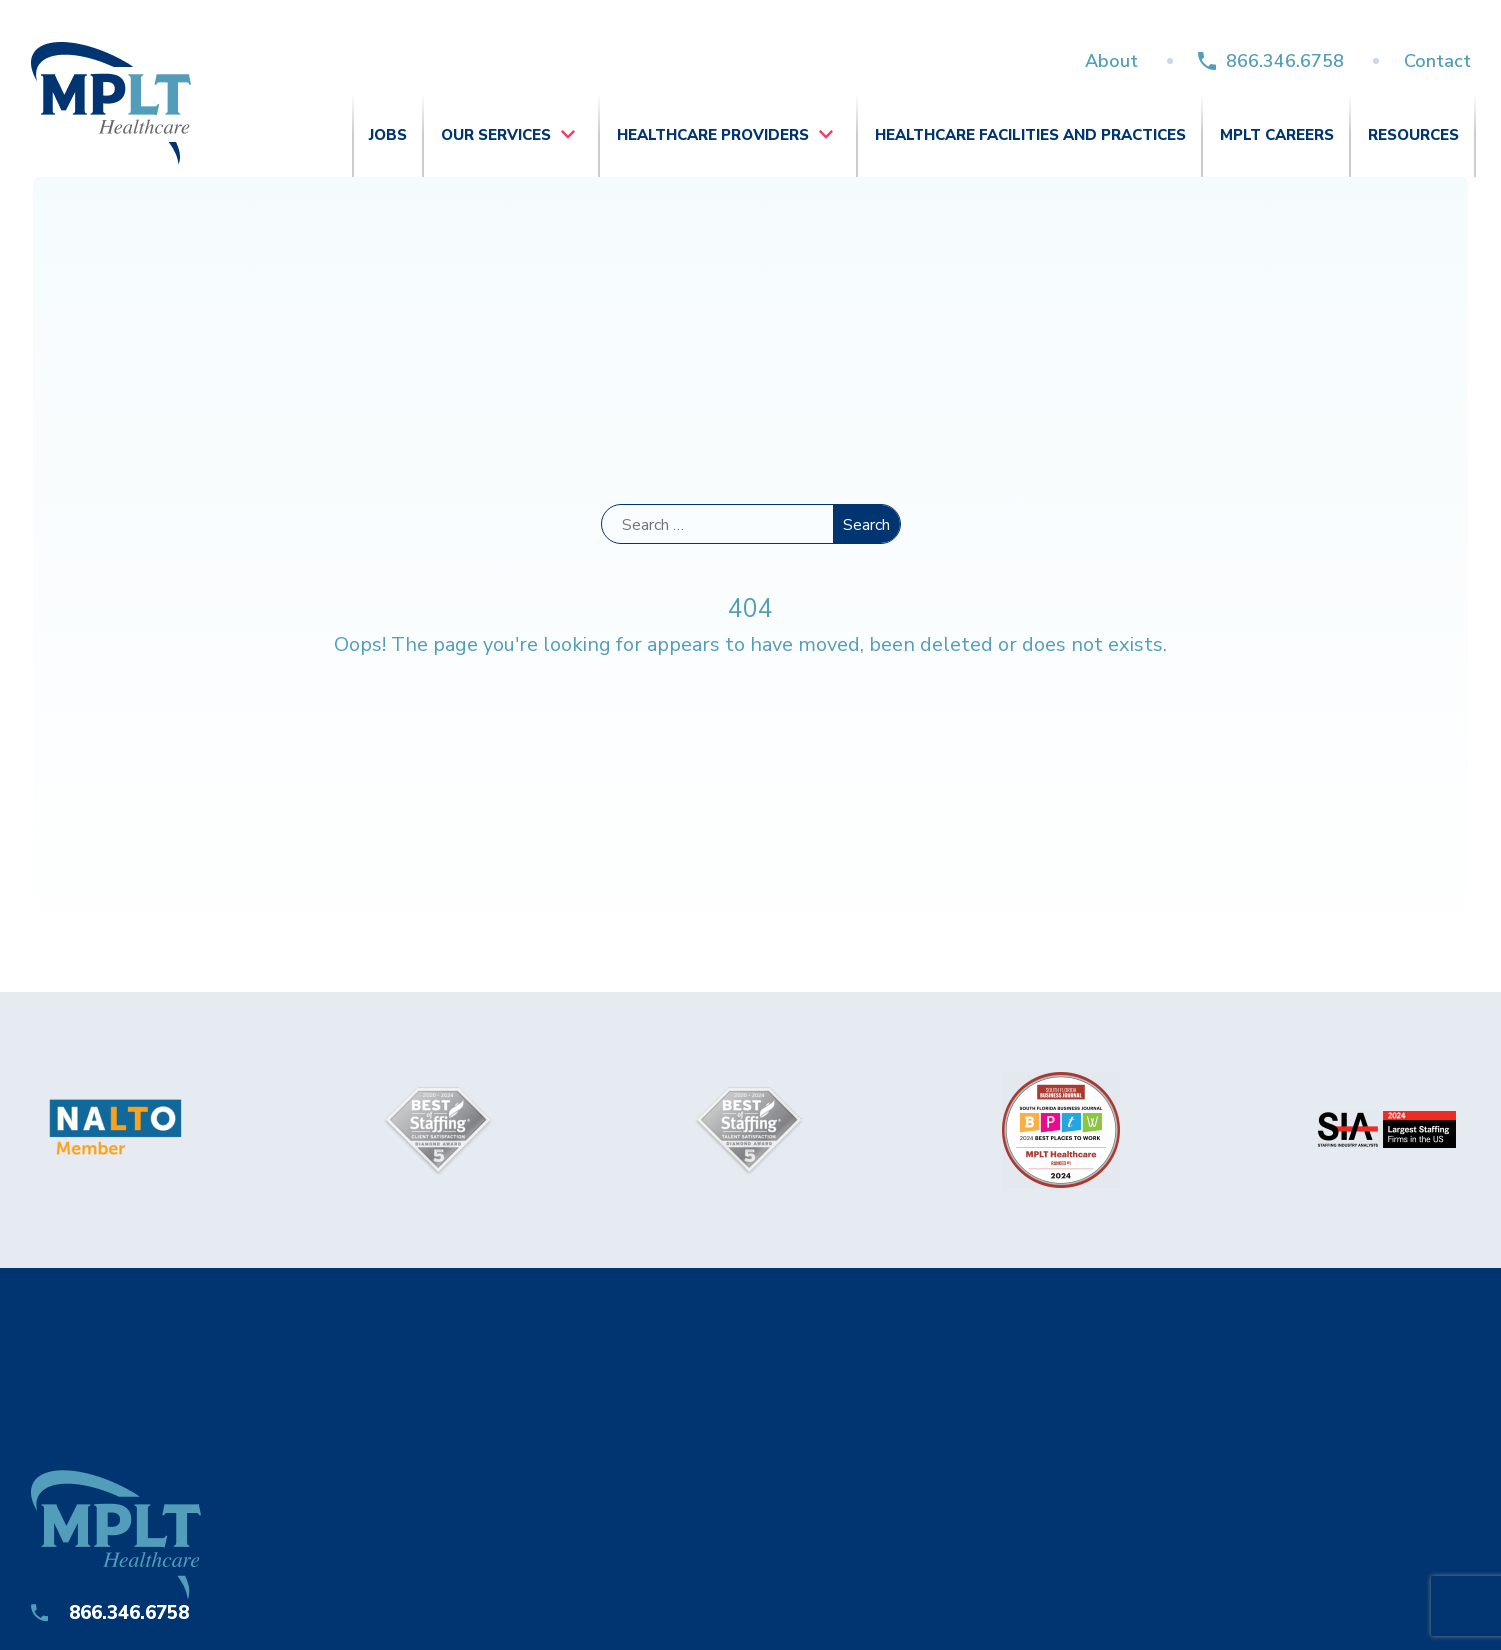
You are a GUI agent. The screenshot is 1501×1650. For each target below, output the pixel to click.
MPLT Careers (1277, 135)
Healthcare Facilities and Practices (1030, 135)
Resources (1413, 135)
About (1111, 61)
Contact (1437, 61)
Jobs (388, 135)
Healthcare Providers (713, 135)
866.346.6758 (1285, 61)
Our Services (496, 135)
